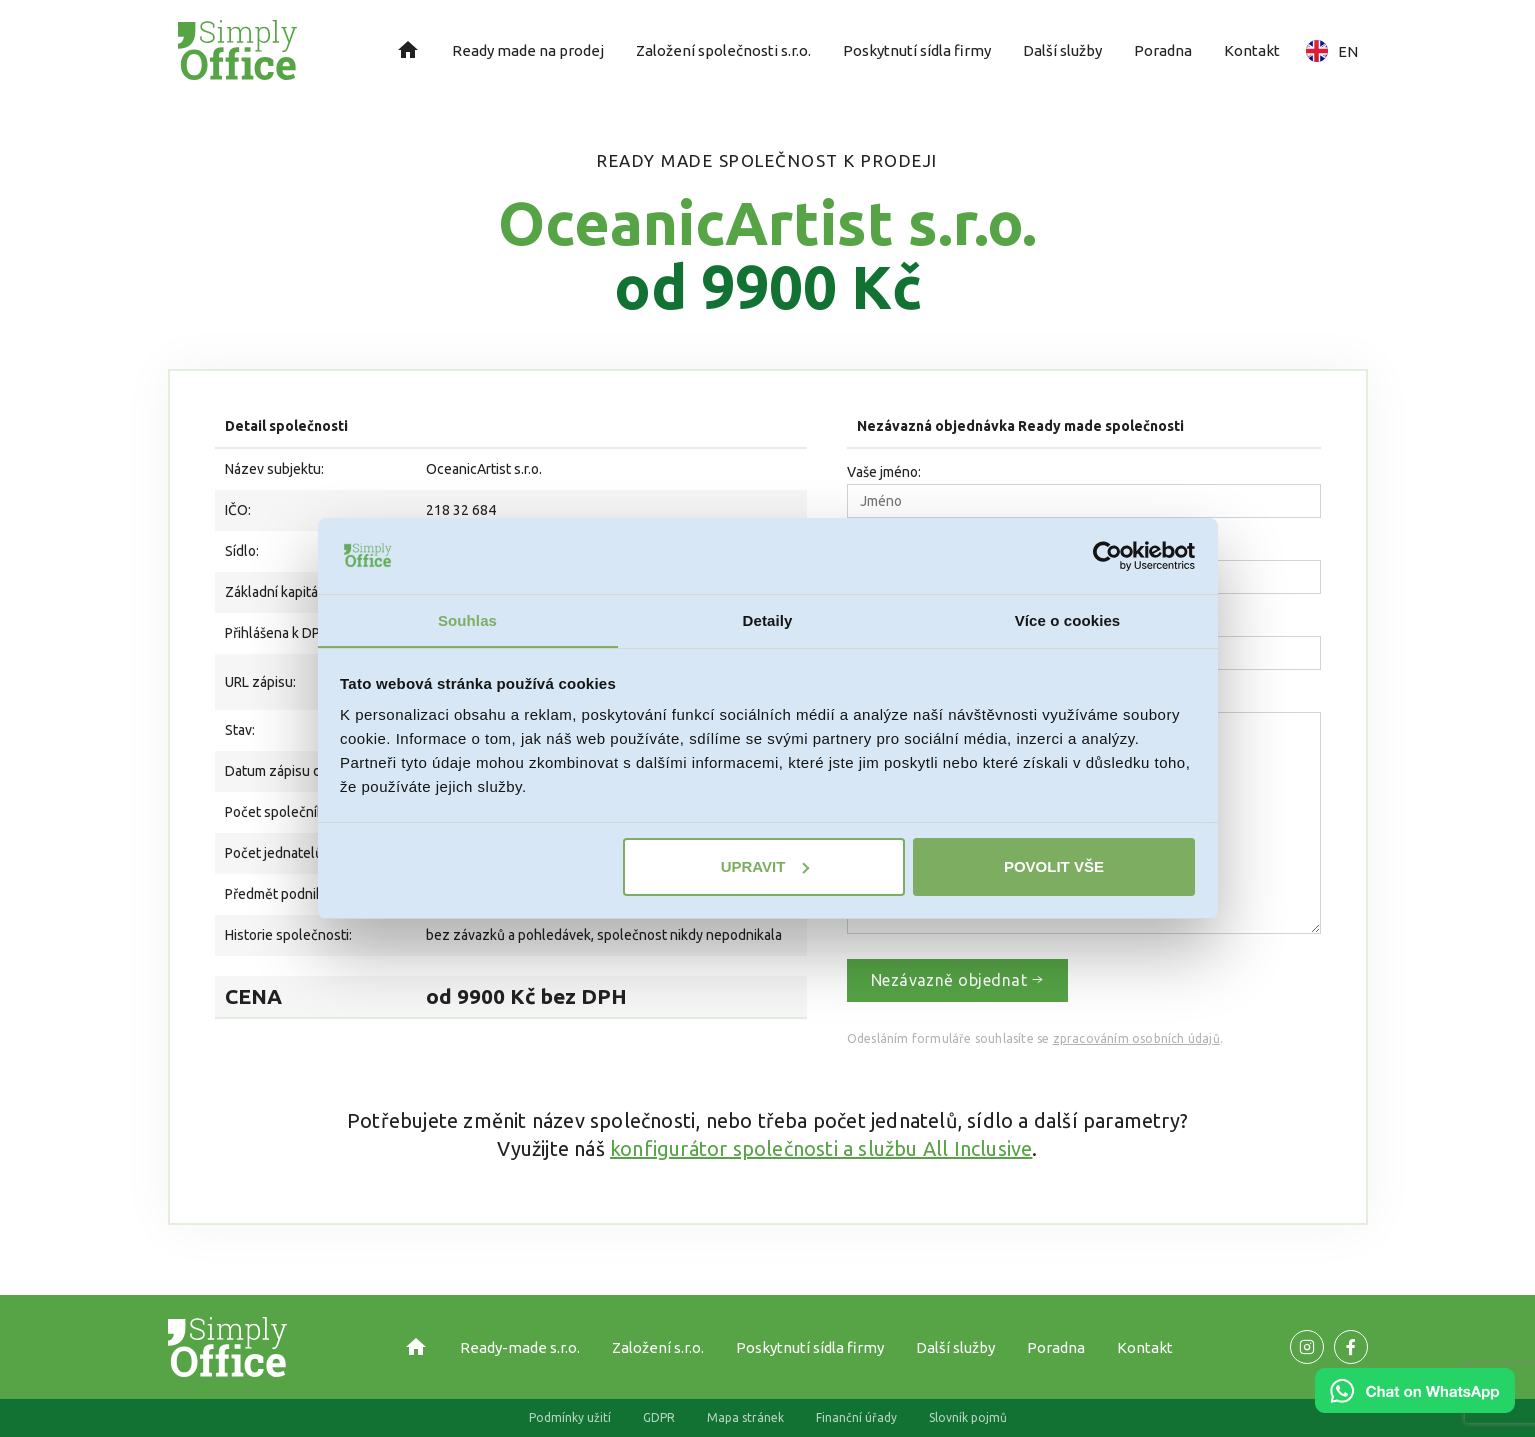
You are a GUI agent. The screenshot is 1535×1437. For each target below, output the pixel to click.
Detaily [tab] (768, 620)
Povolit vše (1054, 866)
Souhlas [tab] (467, 620)
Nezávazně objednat (958, 980)
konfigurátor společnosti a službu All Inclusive (821, 1148)
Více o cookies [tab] (1068, 620)
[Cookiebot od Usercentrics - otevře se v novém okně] (1107, 555)
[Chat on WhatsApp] (1415, 1406)
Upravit (765, 866)
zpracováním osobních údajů (1136, 1038)
